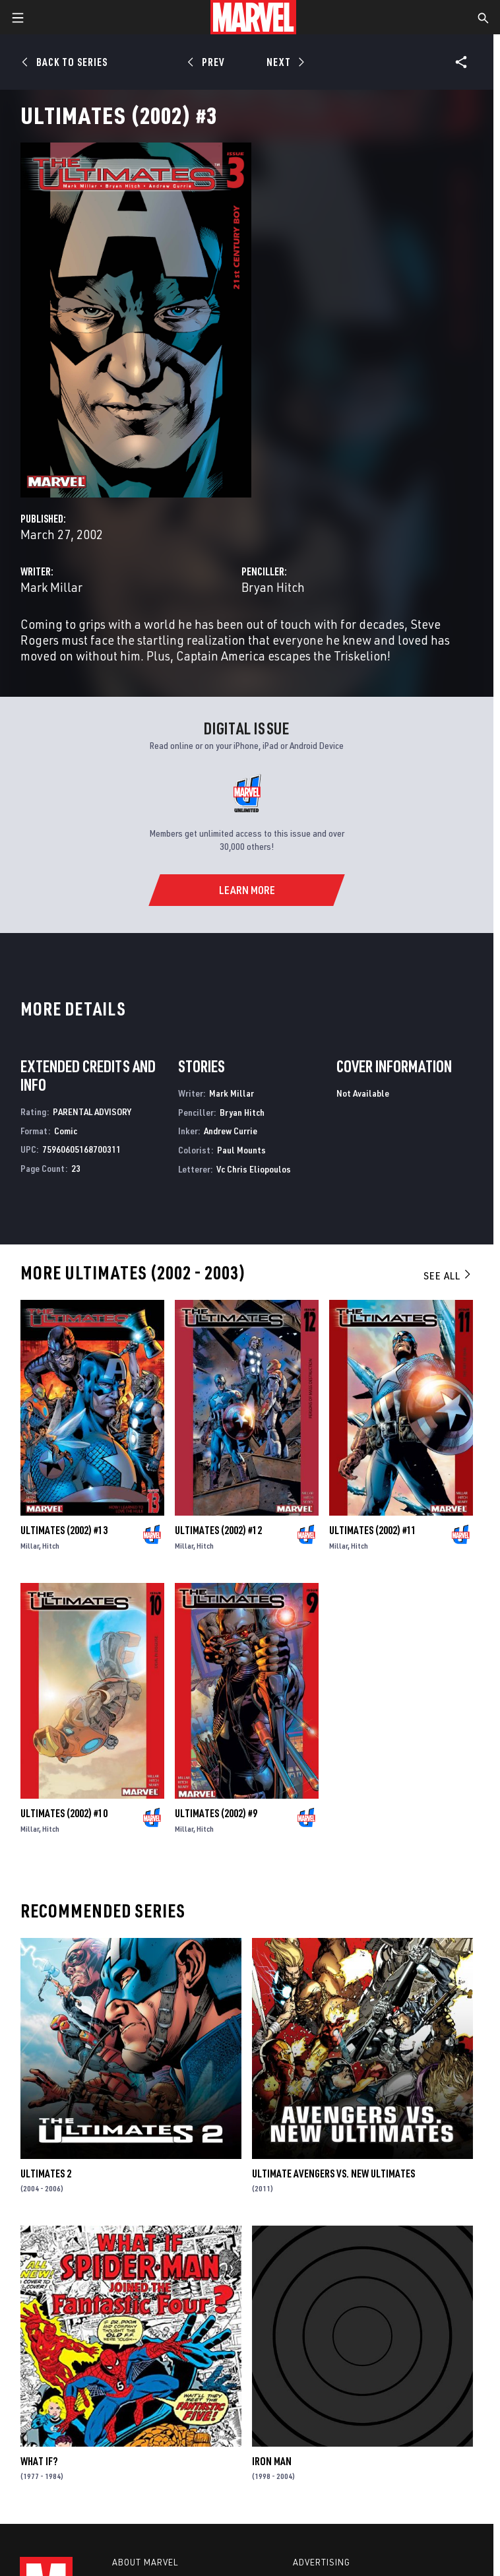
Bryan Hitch (273, 587)
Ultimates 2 (45, 2173)
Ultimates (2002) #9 (216, 1813)
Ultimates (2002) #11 (372, 1530)
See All (447, 1275)
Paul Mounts (241, 1149)
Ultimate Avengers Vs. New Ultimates (333, 2173)
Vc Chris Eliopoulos (253, 1169)
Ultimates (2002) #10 (64, 1813)
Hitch (50, 1546)
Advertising (321, 2562)
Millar (29, 1546)
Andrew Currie (230, 1130)
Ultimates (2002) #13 (64, 1530)
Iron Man (272, 2461)
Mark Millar (51, 587)
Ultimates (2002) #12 (218, 1530)
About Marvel (145, 2562)
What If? (38, 2461)
